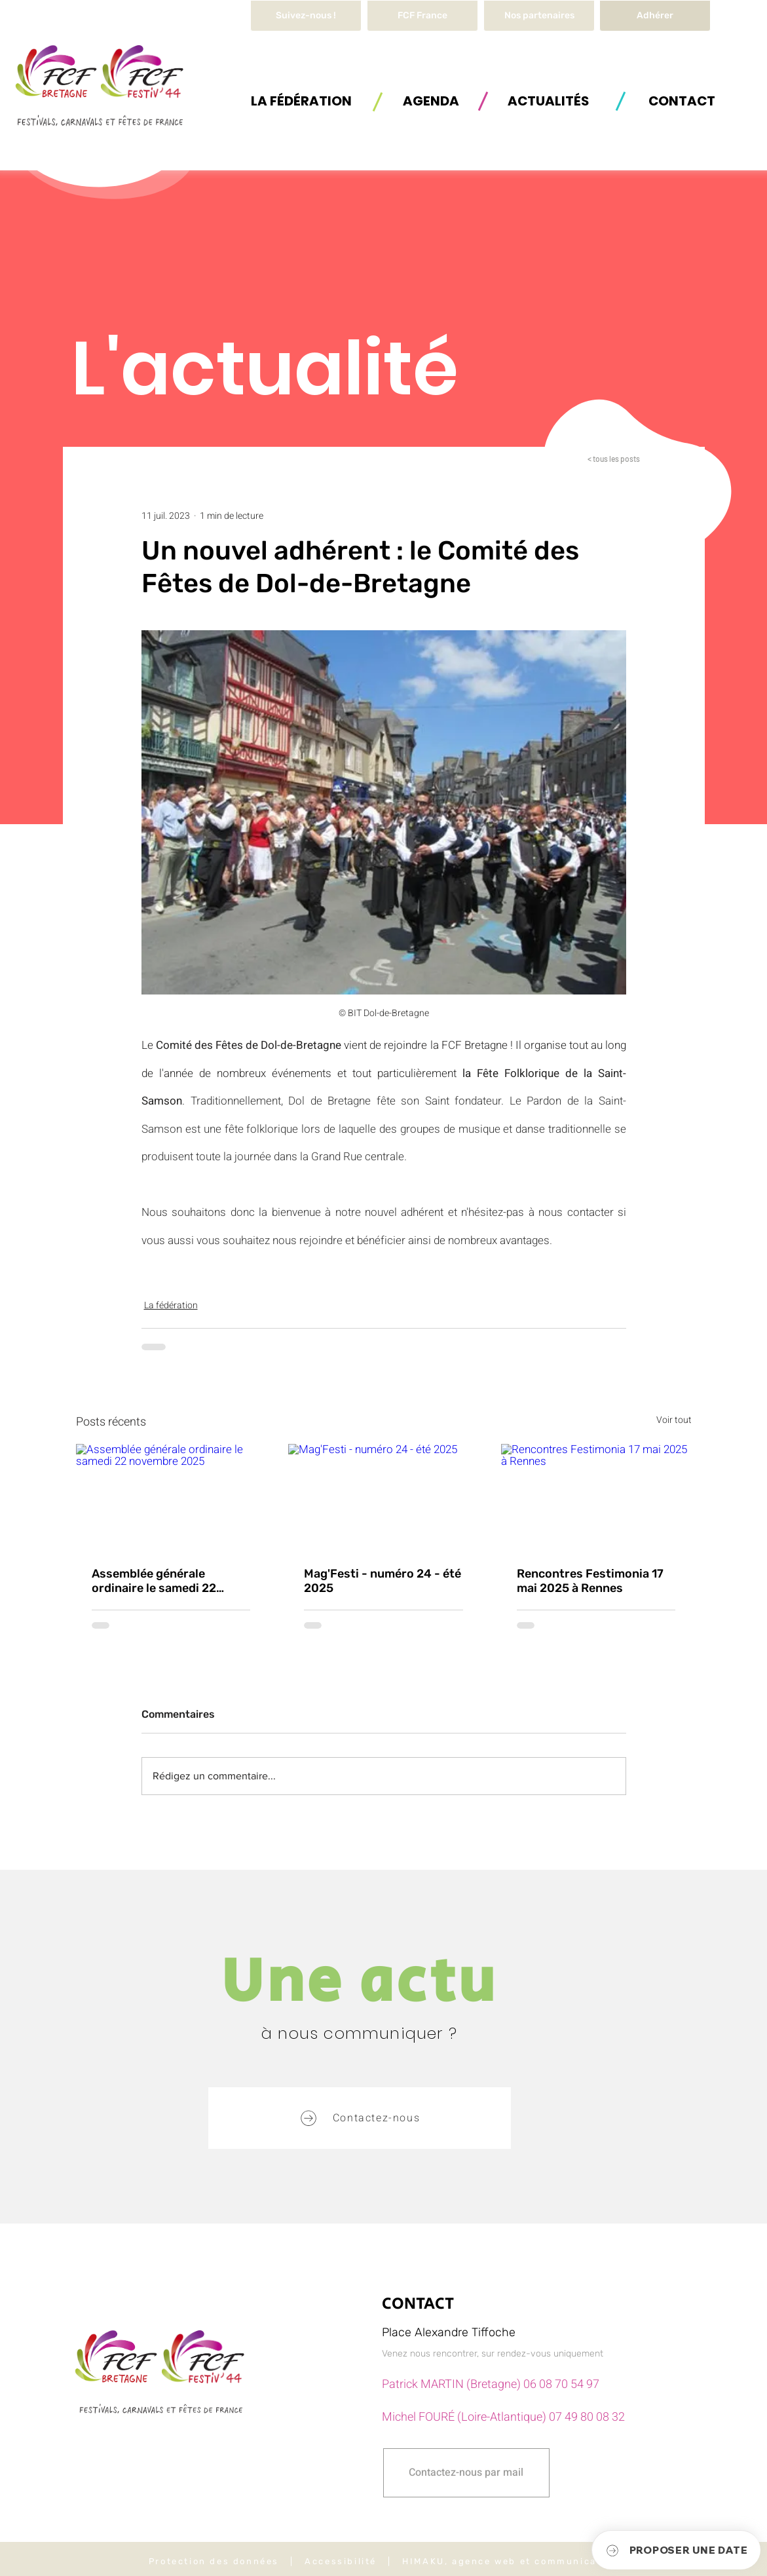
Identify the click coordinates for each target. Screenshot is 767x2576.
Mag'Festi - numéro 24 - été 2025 (382, 1580)
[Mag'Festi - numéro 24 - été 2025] (383, 1497)
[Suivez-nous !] (306, 15)
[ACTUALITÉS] (548, 100)
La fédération (171, 1305)
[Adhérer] (655, 15)
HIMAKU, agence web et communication (510, 2561)
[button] (301, 100)
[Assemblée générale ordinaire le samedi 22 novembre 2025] (171, 1497)
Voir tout (674, 1420)
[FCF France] (422, 15)
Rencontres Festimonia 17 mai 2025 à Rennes (590, 1580)
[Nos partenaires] (539, 15)
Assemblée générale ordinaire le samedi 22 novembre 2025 (154, 1580)
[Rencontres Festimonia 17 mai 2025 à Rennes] (596, 1497)
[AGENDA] (431, 100)
